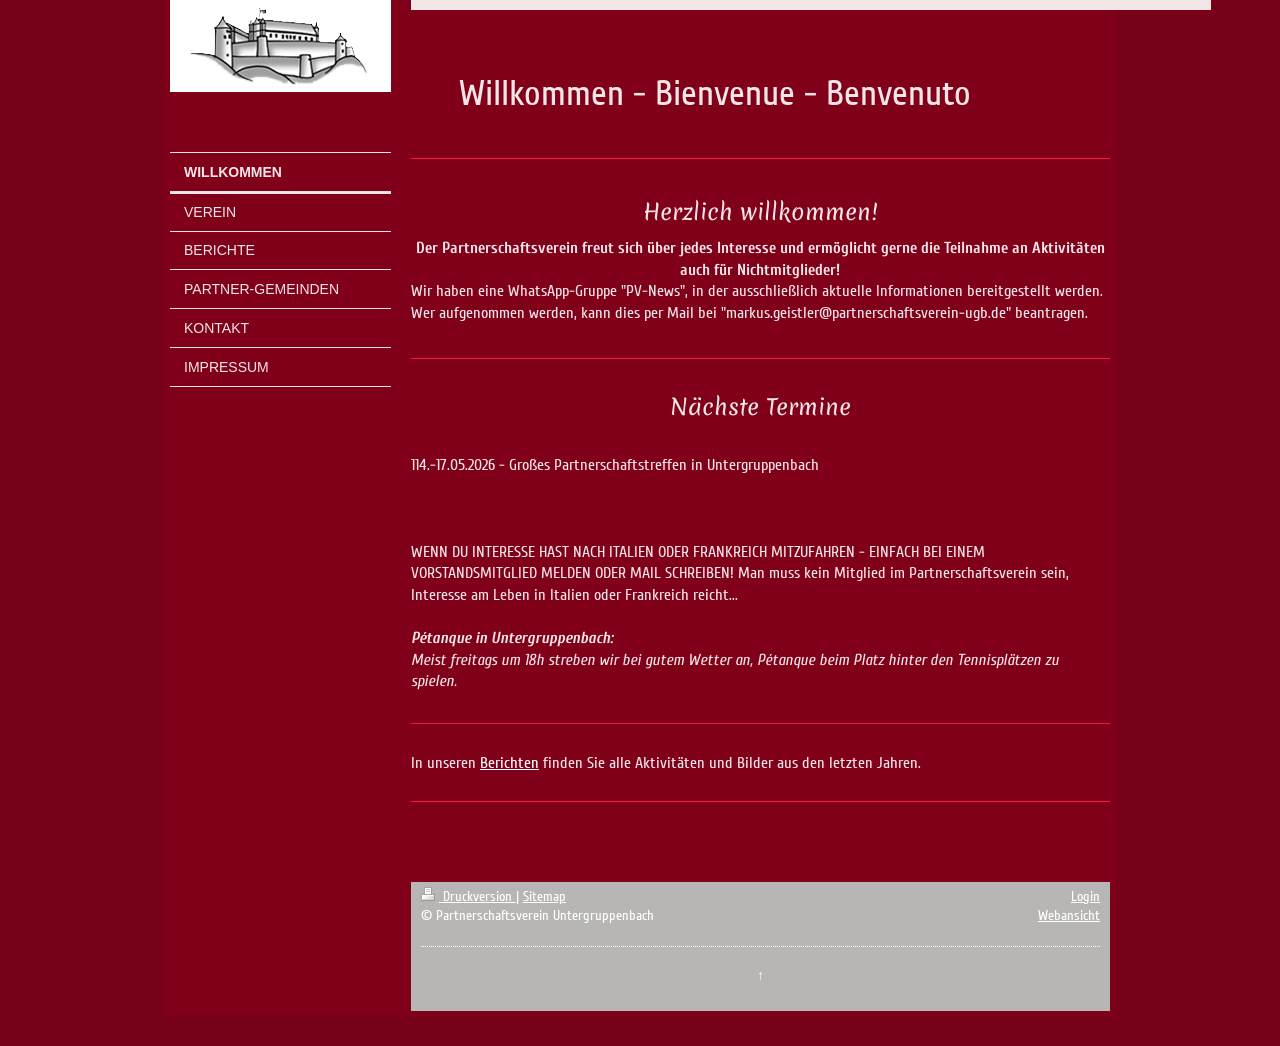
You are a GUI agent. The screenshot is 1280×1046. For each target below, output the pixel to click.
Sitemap (544, 896)
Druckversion (468, 896)
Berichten (509, 763)
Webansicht (1069, 915)
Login (1085, 896)
